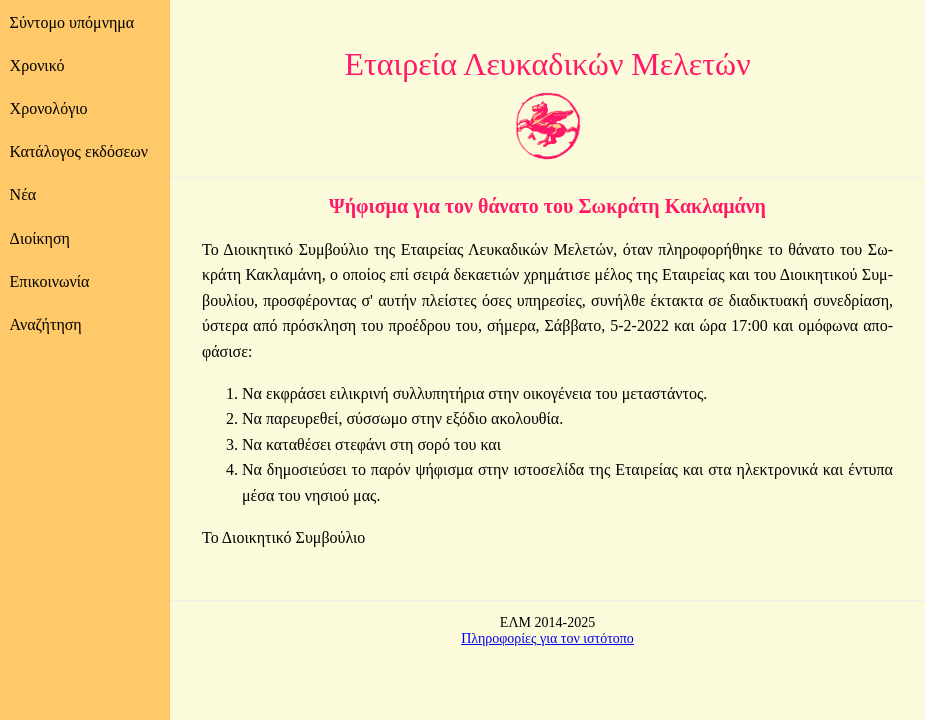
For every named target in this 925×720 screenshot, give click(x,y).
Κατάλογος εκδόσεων (79, 151)
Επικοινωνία (50, 281)
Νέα (23, 194)
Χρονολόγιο (49, 108)
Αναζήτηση (46, 324)
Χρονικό (37, 65)
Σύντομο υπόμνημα (72, 22)
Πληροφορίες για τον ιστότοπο (547, 638)
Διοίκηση (40, 238)
